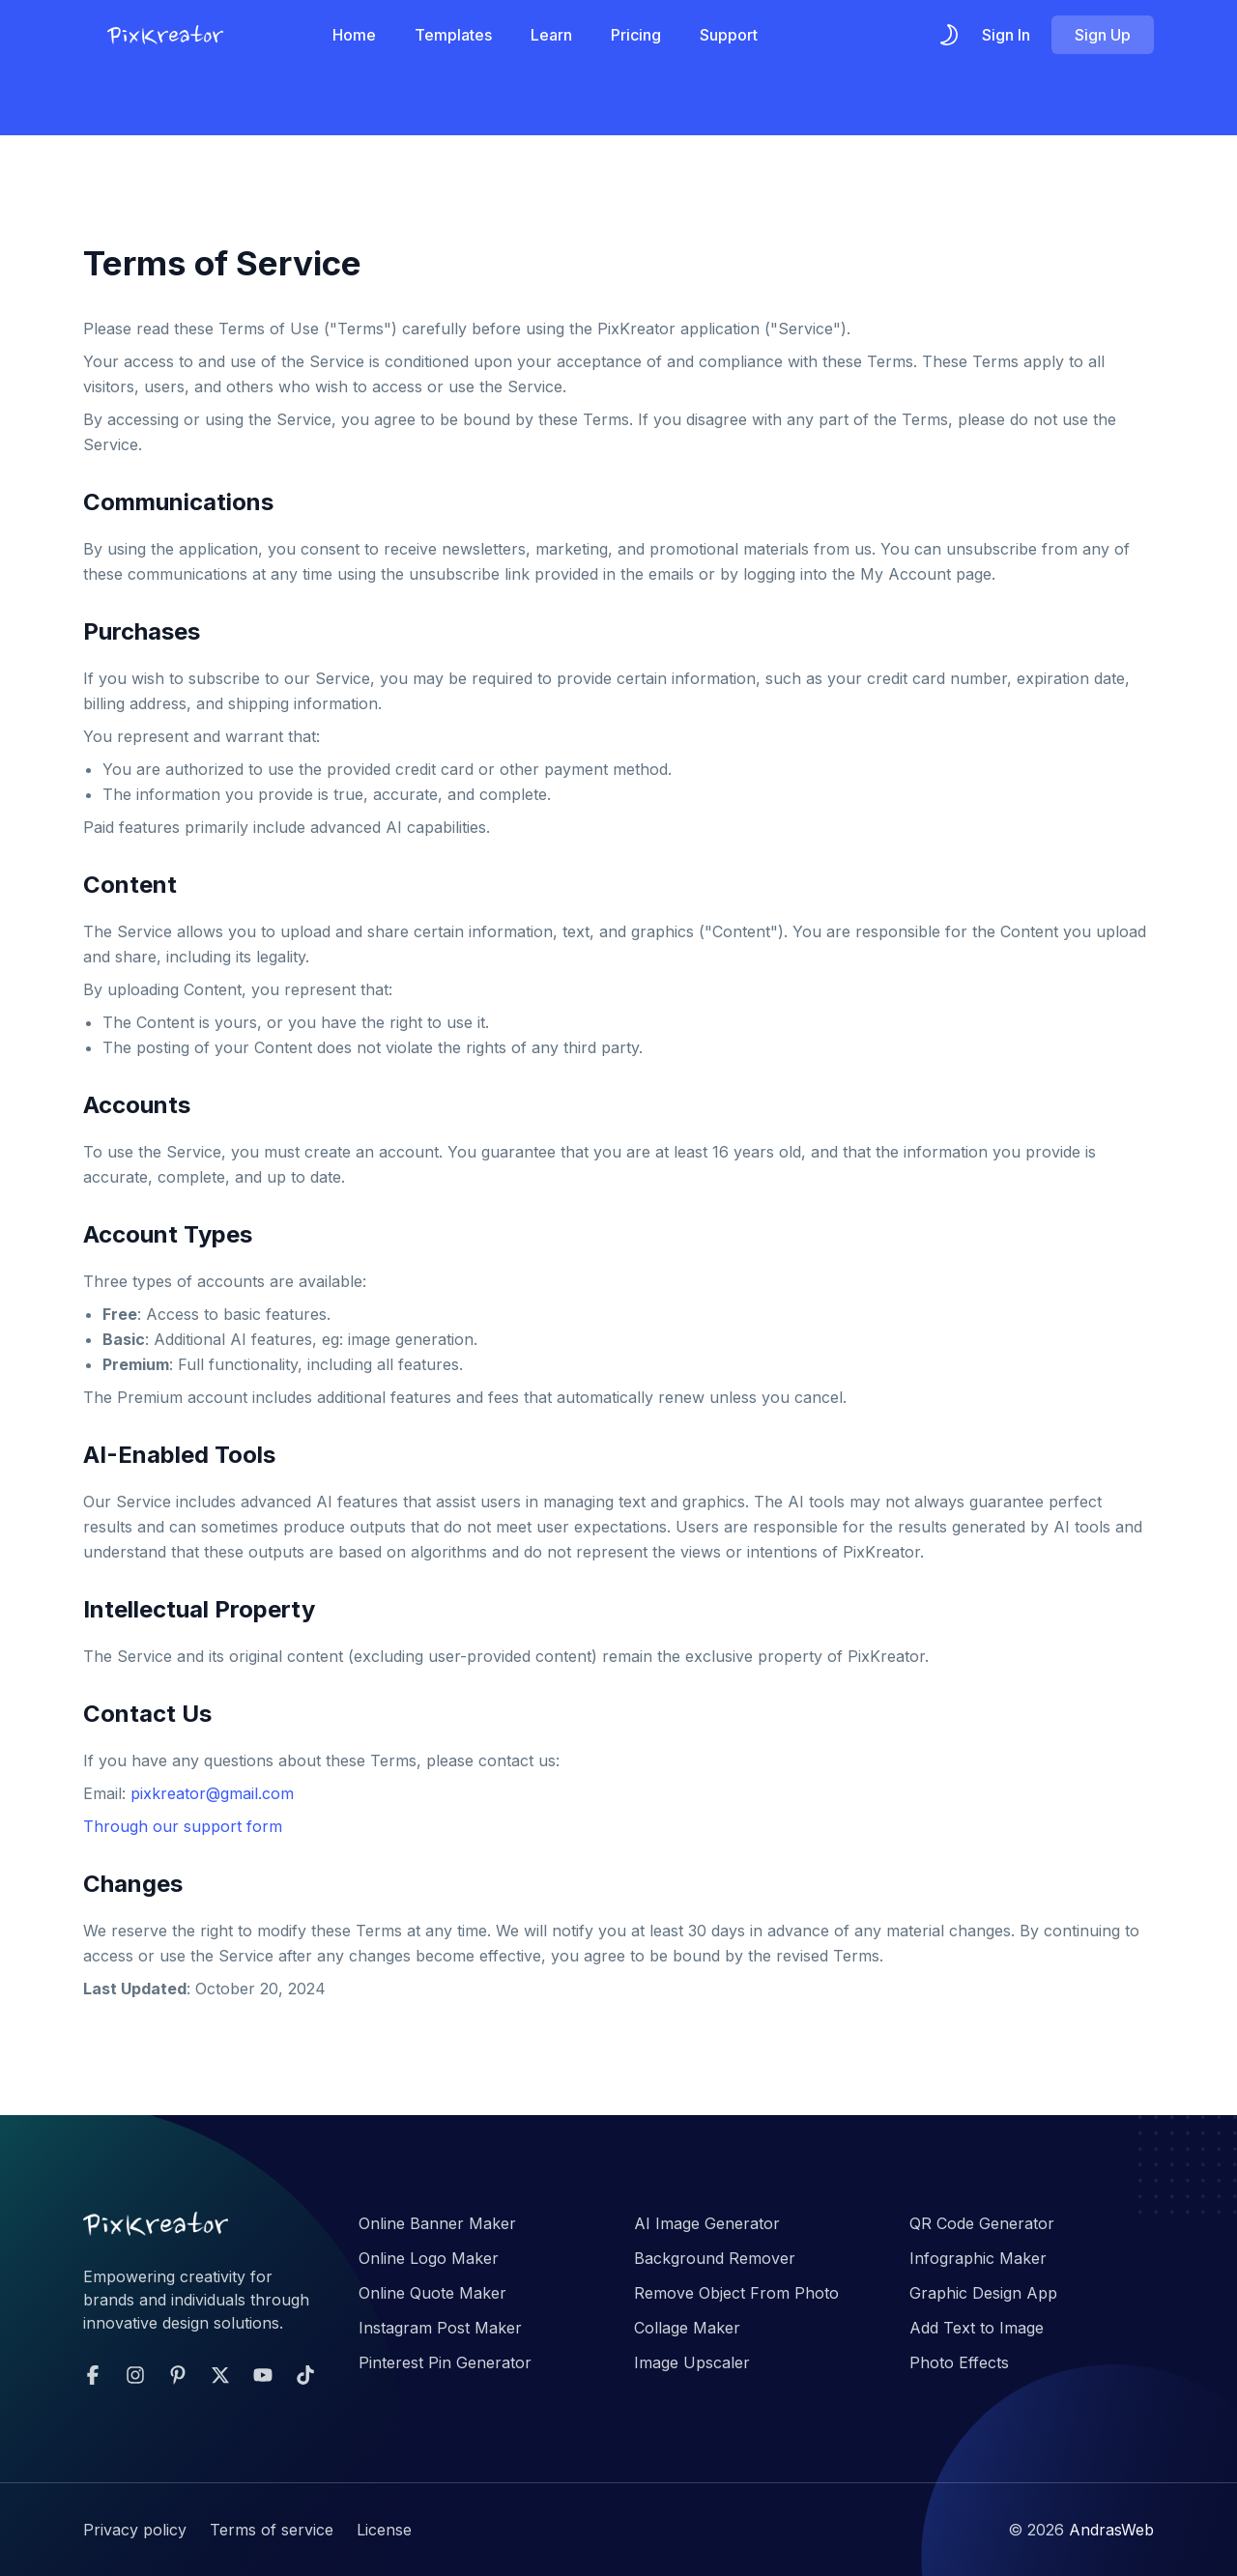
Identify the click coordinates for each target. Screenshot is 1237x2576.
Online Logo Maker (429, 2258)
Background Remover (714, 2258)
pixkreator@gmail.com (212, 1793)
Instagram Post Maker (440, 2327)
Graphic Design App (983, 2293)
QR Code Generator (981, 2223)
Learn (551, 34)
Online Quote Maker (432, 2293)
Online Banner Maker (437, 2223)
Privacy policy (135, 2529)
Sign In (1006, 34)
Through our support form (182, 1826)
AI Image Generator (707, 2223)
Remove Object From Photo (736, 2293)
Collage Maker (687, 2327)
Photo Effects (959, 2362)
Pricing (636, 34)
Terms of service (271, 2529)
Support (729, 34)
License (384, 2529)
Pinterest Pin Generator (445, 2362)
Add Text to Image (976, 2327)
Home (354, 34)
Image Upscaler (692, 2362)
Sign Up (1103, 34)
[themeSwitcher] (949, 34)
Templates (453, 34)
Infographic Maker (978, 2258)
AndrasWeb (1111, 2529)
